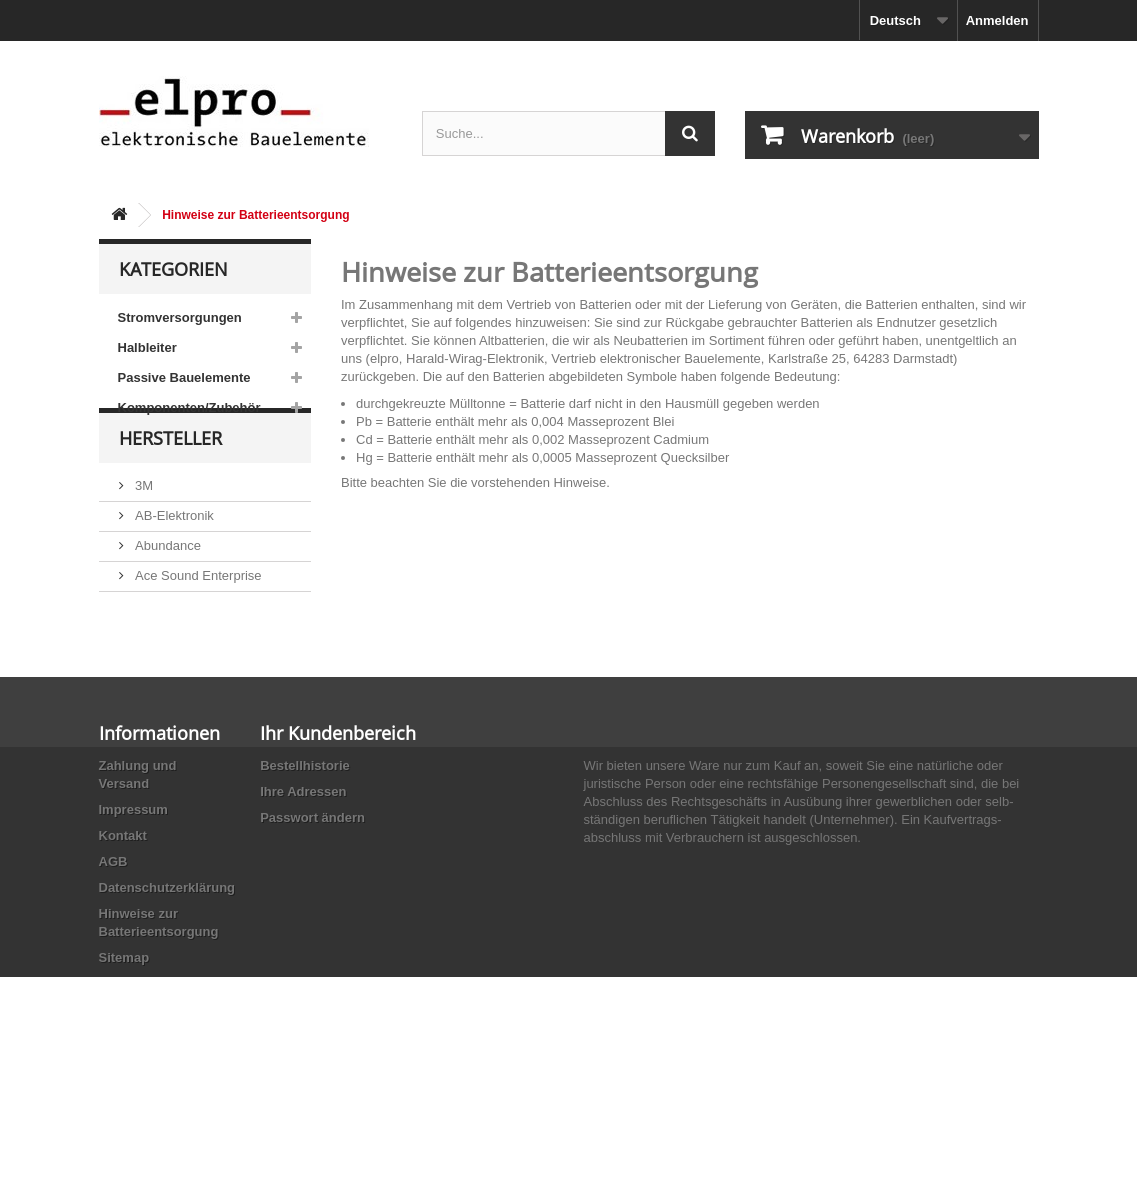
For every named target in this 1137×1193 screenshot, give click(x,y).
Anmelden (997, 20)
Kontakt (123, 946)
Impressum (133, 920)
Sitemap (124, 1068)
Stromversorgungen (180, 317)
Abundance (166, 581)
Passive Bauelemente (184, 377)
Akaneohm (165, 701)
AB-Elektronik (173, 551)
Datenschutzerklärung (167, 998)
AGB (113, 972)
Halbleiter (147, 347)
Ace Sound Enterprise (197, 611)
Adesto (154, 671)
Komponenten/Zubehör (189, 407)
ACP (147, 641)
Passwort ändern (312, 928)
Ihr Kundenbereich (338, 844)
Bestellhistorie (305, 876)
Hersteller (170, 482)
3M (143, 521)
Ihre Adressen (303, 902)
